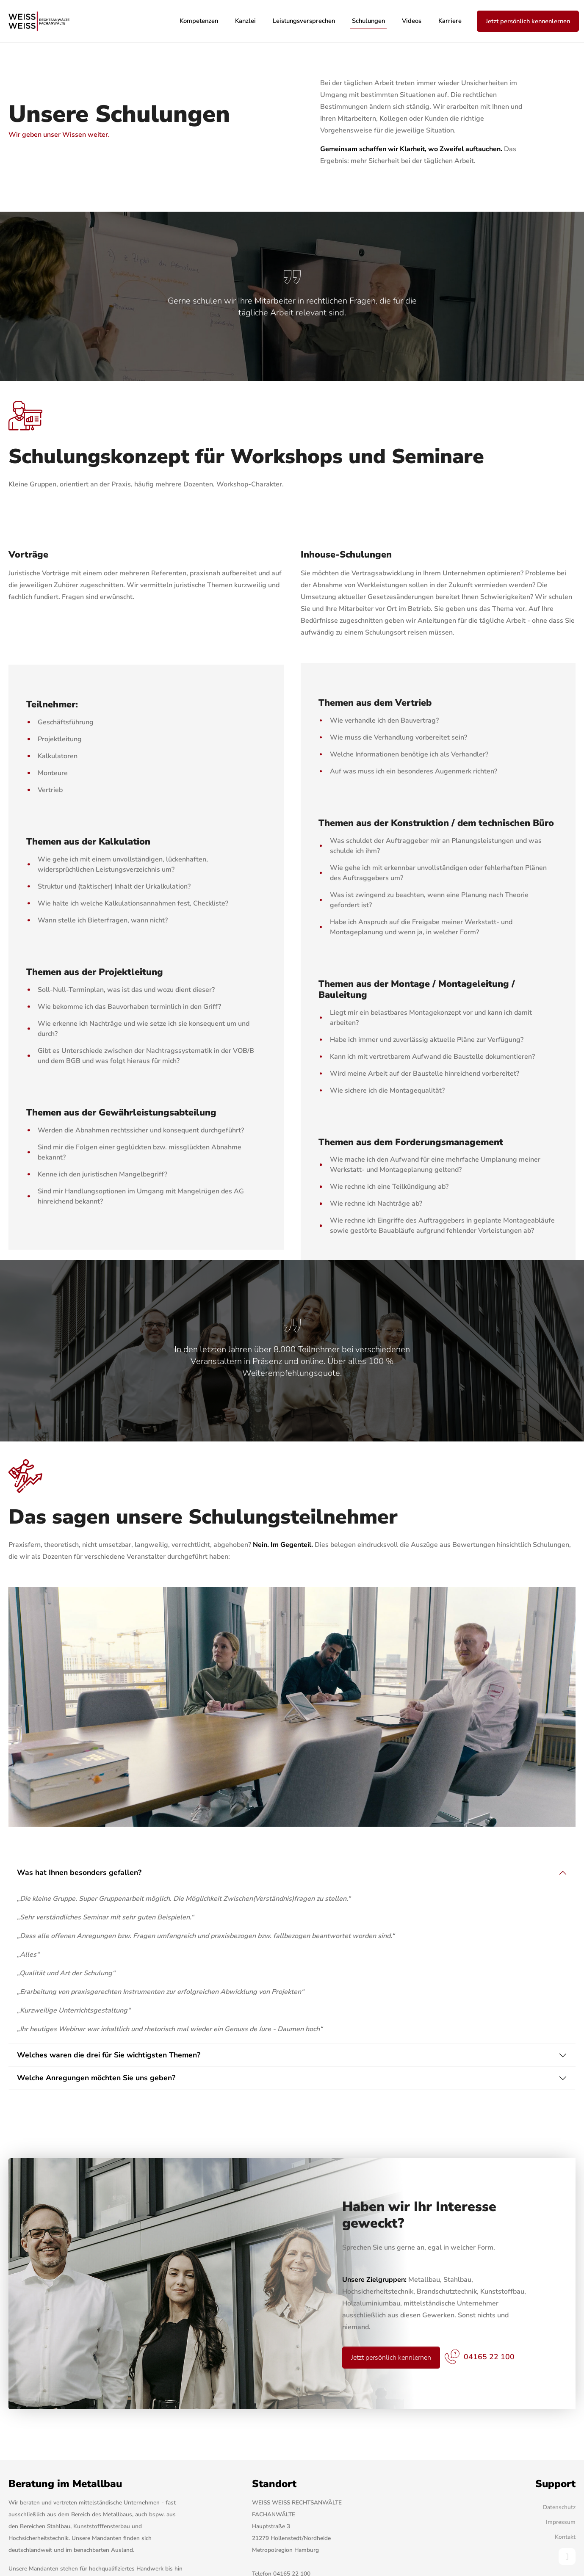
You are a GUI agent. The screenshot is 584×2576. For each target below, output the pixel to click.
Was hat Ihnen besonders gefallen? (79, 1872)
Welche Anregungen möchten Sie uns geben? (96, 2078)
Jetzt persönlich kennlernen (391, 2357)
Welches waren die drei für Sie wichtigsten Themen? (108, 2055)
